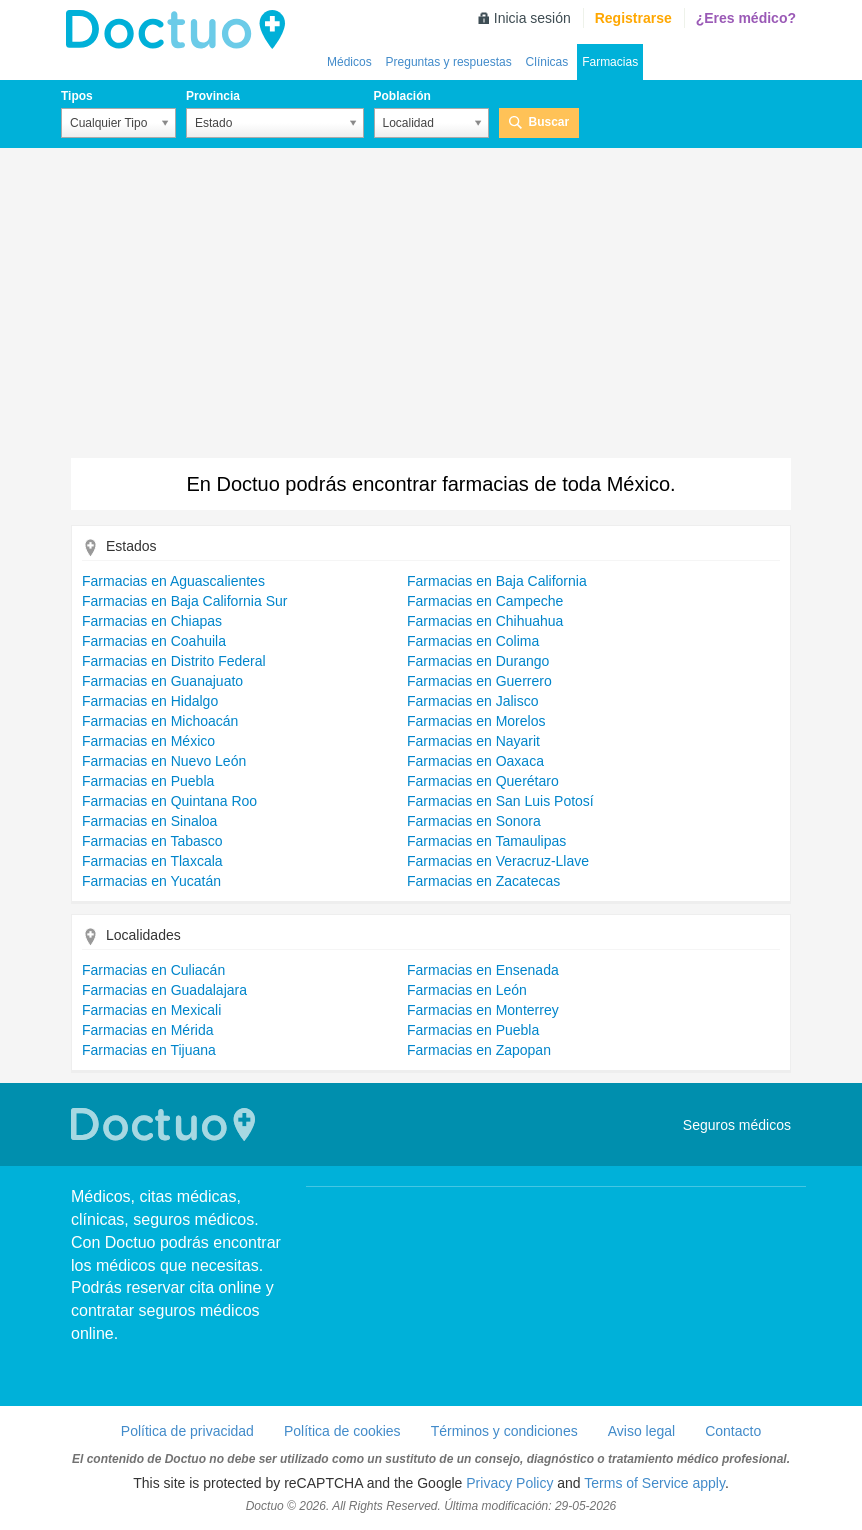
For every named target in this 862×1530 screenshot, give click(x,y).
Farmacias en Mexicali (151, 1010)
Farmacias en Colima (473, 641)
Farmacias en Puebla (148, 781)
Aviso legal (641, 1431)
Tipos (77, 96)
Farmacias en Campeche (485, 601)
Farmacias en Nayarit (473, 741)
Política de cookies (342, 1431)
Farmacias (610, 62)
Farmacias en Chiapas (152, 621)
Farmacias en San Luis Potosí (500, 801)
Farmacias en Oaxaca (475, 761)
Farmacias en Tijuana (149, 1050)
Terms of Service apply (654, 1483)
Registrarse (633, 18)
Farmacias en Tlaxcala (152, 861)
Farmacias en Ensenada (483, 970)
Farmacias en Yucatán (151, 881)
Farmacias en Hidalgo (150, 701)
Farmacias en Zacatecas (483, 881)
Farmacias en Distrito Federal (174, 661)
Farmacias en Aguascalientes (173, 581)
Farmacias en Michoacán (160, 721)
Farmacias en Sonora (474, 821)
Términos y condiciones (504, 1431)
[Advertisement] (431, 308)
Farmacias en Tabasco (152, 841)
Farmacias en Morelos (476, 721)
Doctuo (181, 30)
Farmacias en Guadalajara (164, 990)
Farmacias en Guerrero (479, 681)
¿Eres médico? (746, 18)
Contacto (733, 1431)
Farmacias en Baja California (497, 581)
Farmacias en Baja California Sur (184, 601)
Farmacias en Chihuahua (485, 621)
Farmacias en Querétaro (483, 781)
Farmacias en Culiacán (153, 970)
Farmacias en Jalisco (473, 701)
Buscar (549, 122)
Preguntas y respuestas (449, 62)
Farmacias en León (467, 990)
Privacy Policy (509, 1483)
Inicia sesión (532, 18)
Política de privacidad (187, 1431)
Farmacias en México (148, 741)
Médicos (349, 62)
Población (402, 96)
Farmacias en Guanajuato (162, 681)
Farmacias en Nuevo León (164, 761)
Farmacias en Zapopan (479, 1050)
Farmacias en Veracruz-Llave (498, 861)
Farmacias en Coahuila (154, 641)
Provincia (213, 96)
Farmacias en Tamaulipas (486, 841)
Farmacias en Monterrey (483, 1010)
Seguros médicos (737, 1125)
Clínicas (547, 62)
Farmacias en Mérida (148, 1030)
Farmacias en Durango (478, 661)
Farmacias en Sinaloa (149, 821)
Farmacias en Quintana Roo (169, 801)
